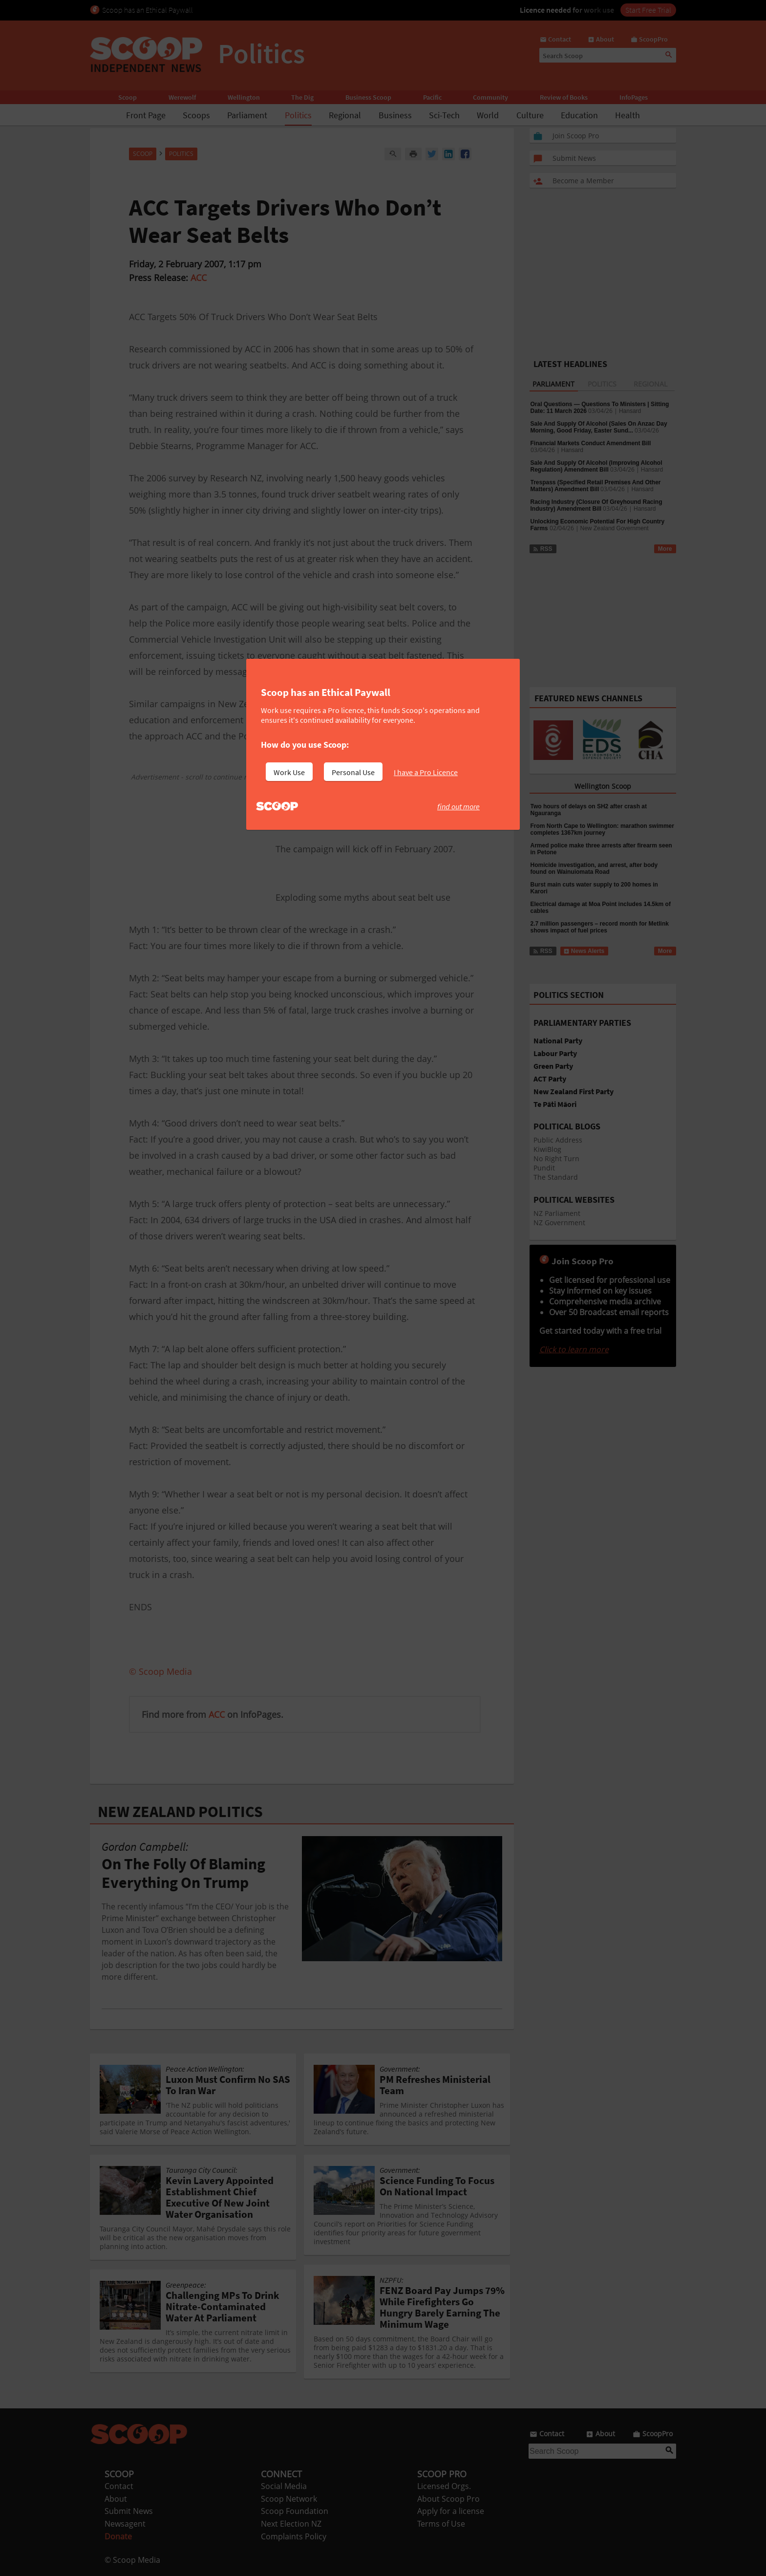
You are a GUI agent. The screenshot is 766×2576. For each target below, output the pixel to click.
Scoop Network (289, 2499)
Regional (345, 115)
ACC (199, 277)
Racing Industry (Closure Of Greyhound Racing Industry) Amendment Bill (596, 505)
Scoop (127, 97)
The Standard (555, 1177)
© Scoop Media (132, 2560)
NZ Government (559, 1222)
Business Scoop (368, 97)
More (665, 548)
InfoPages (633, 97)
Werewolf (182, 97)
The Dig (302, 97)
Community (490, 97)
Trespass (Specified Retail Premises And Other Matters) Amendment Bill (596, 486)
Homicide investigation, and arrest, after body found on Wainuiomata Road (594, 868)
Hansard (630, 411)
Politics (298, 115)
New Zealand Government (614, 528)
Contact (119, 2486)
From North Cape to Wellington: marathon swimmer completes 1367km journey (602, 829)
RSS (542, 548)
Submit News (129, 2511)
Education (579, 115)
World (488, 115)
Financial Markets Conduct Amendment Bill (591, 443)
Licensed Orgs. (444, 2486)
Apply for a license (450, 2511)
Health (627, 115)
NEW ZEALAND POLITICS (180, 1811)
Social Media (284, 2486)
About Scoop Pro (448, 2499)
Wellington (244, 97)
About (116, 2499)
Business (395, 115)
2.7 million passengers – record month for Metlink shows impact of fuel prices (600, 927)
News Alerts (584, 951)
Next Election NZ (291, 2524)
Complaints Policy (293, 2536)
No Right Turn (556, 1158)
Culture (530, 115)
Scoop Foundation (294, 2511)
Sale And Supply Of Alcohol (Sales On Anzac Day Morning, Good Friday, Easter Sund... (599, 427)
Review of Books (564, 97)
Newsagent (125, 2524)
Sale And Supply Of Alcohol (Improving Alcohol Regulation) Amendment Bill (596, 466)
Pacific (432, 97)
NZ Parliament (556, 1213)
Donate (118, 2536)
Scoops (196, 115)
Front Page (146, 115)
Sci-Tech (444, 115)
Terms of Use (441, 2524)
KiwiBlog (547, 1149)
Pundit (544, 1167)
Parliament (247, 115)
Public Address (557, 1140)
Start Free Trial (648, 10)
